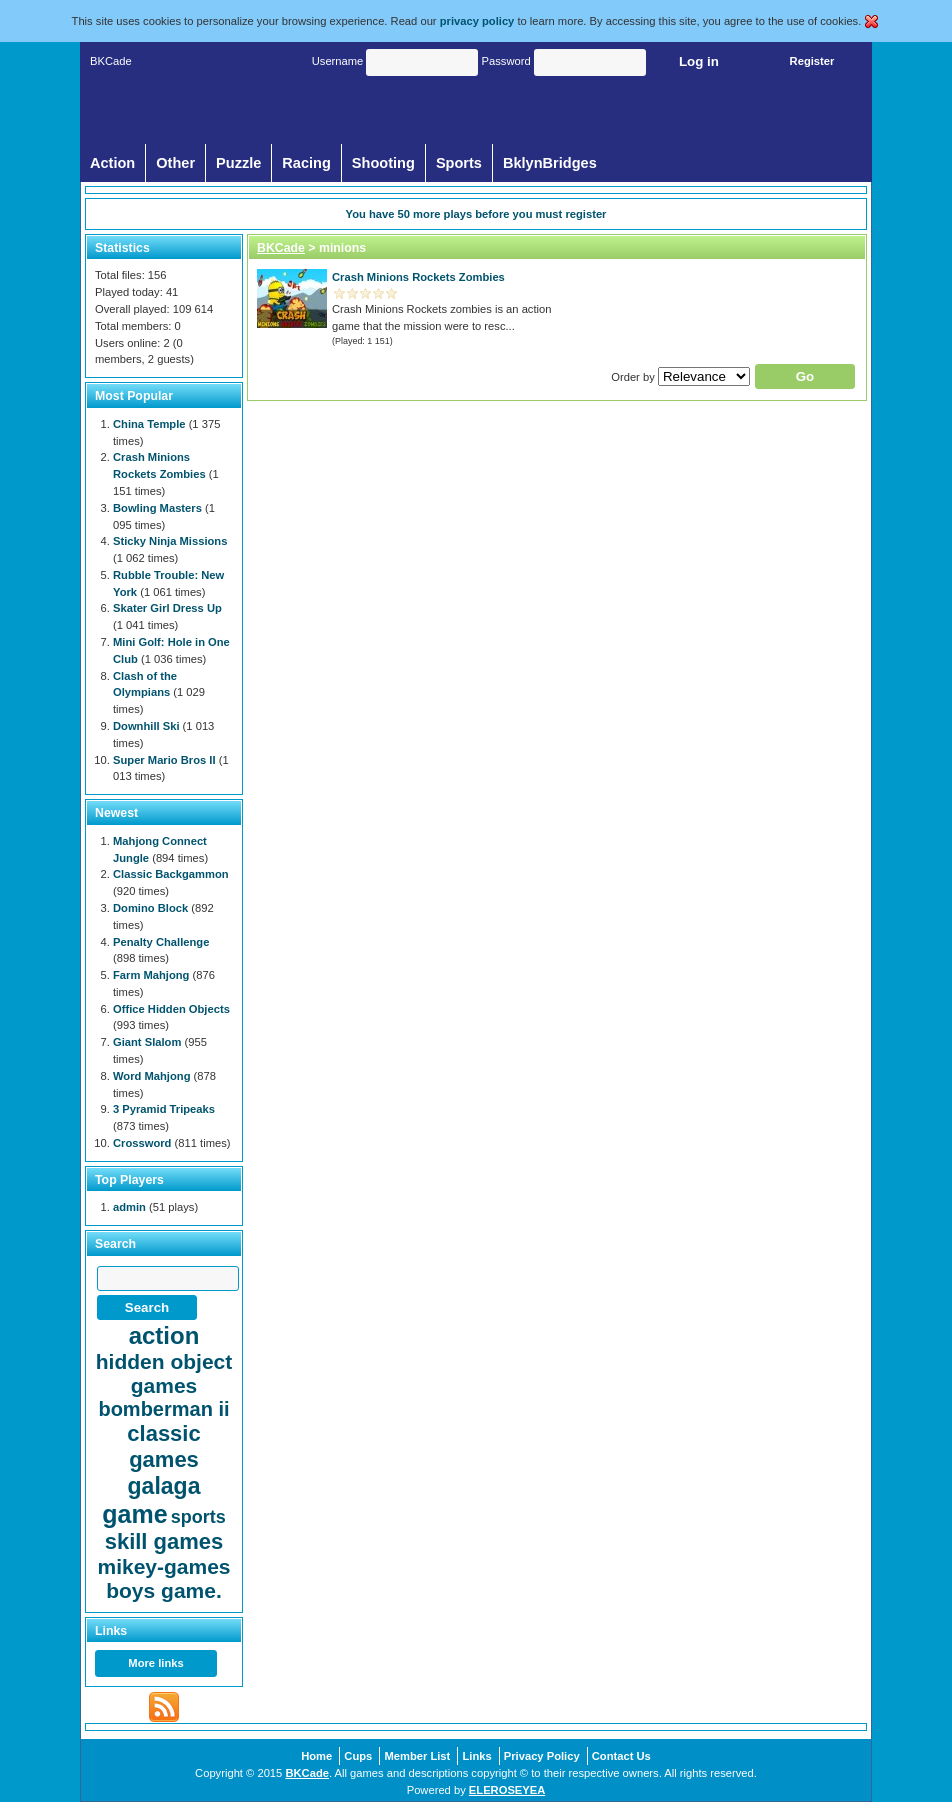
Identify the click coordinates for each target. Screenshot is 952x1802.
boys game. (164, 1590)
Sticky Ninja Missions (170, 541)
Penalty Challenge (161, 942)
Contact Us (621, 1756)
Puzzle (238, 163)
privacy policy (477, 21)
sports (198, 1517)
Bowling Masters (157, 508)
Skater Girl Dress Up (167, 608)
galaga (164, 1486)
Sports (459, 163)
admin (129, 1207)
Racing (306, 163)
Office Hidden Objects (171, 1009)
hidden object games (164, 1373)
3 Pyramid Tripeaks (164, 1109)
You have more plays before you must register (476, 214)
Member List (417, 1756)
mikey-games (163, 1566)
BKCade (281, 248)
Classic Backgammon (171, 874)
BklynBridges (550, 163)
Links (476, 1756)
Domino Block (150, 908)
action (164, 1335)
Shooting (383, 163)
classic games (163, 1446)
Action (112, 163)
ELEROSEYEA (507, 1790)
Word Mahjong (151, 1076)
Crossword (142, 1143)
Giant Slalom (147, 1042)
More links (155, 1663)
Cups (358, 1756)
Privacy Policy (542, 1756)
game (134, 1514)
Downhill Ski (146, 726)
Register (812, 61)
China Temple (149, 424)
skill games (164, 1541)
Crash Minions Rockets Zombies (418, 277)
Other (175, 163)
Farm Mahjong (151, 975)
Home (316, 1756)
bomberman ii (163, 1409)
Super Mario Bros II (164, 760)
